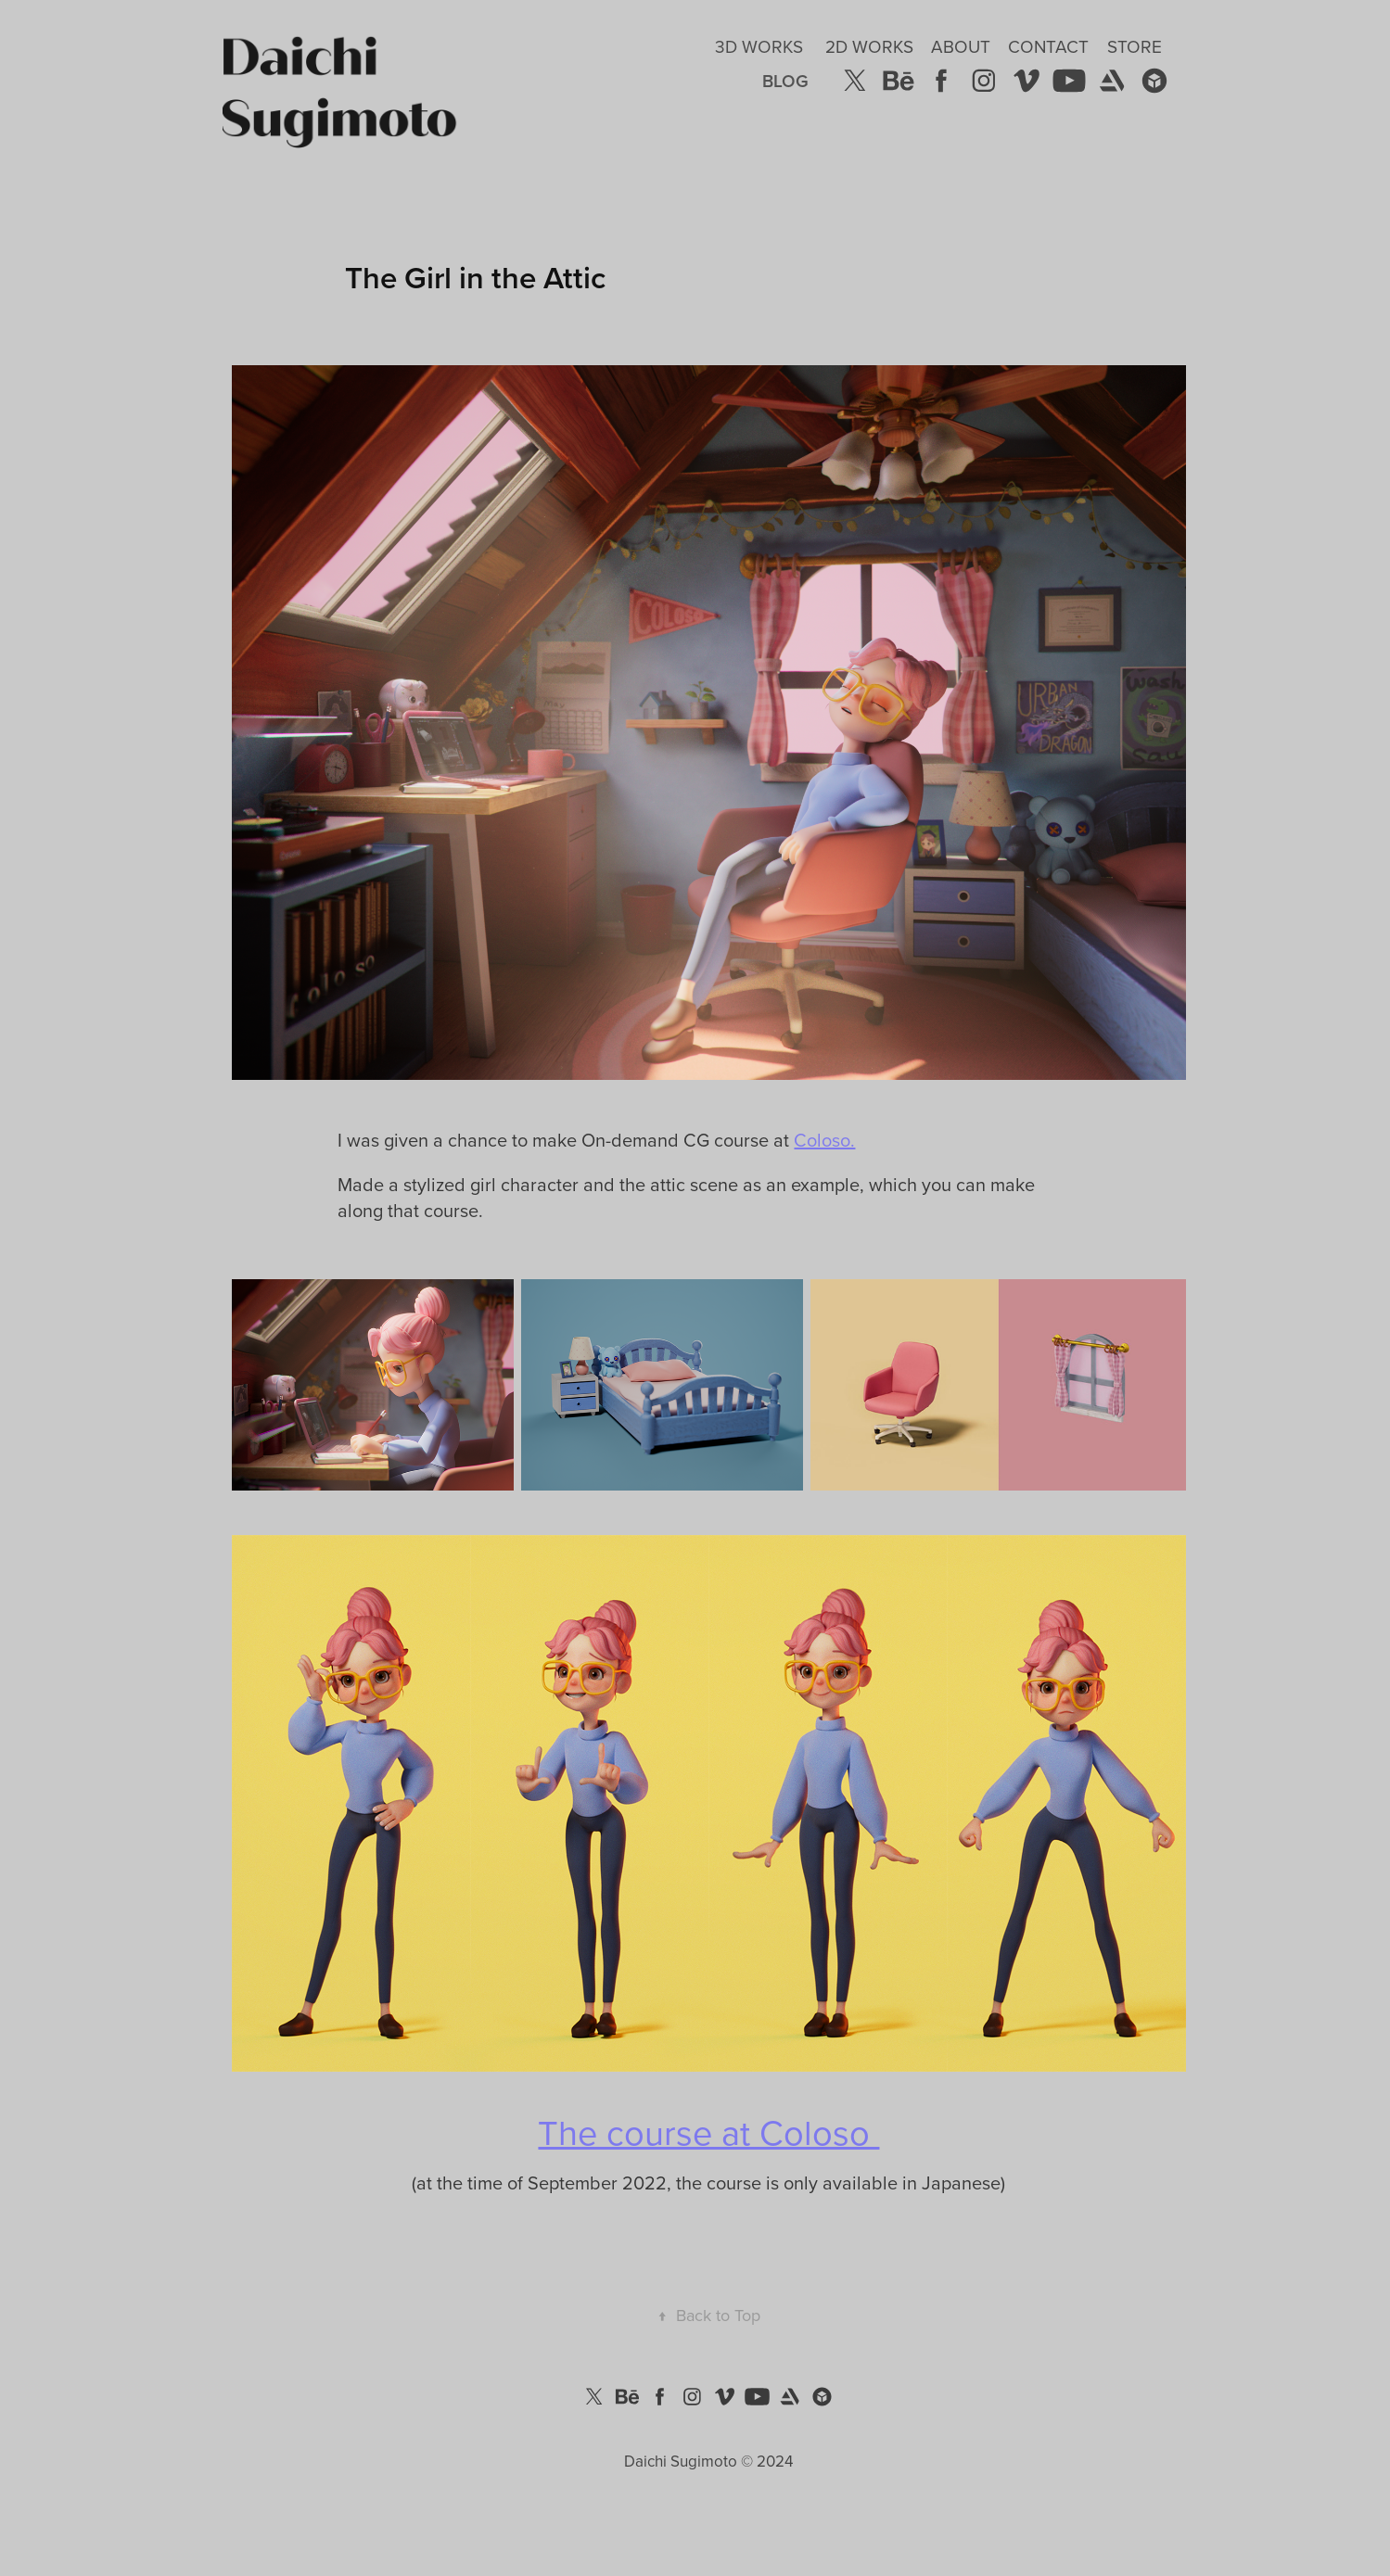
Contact (1048, 45)
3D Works (759, 45)
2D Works (869, 45)
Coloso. (824, 1139)
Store (1134, 45)
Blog (785, 81)
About (960, 45)
